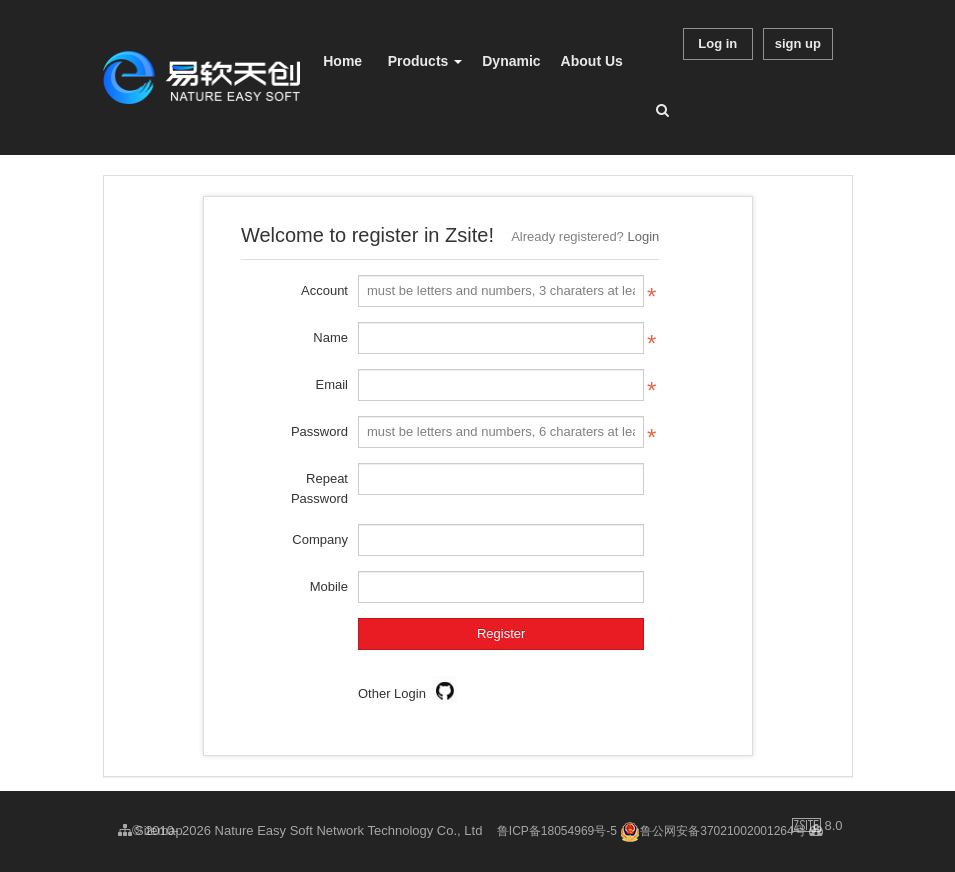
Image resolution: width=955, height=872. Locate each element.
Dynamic (511, 61)
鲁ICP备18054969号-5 (557, 831)
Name (330, 337)
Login (643, 236)
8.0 (817, 827)
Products (425, 61)
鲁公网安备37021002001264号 (712, 831)
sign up (798, 43)
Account (324, 290)
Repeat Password (319, 488)
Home (342, 61)
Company (320, 539)
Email (331, 384)
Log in (717, 43)
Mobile (329, 586)
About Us (592, 61)
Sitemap (150, 830)
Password (319, 431)
